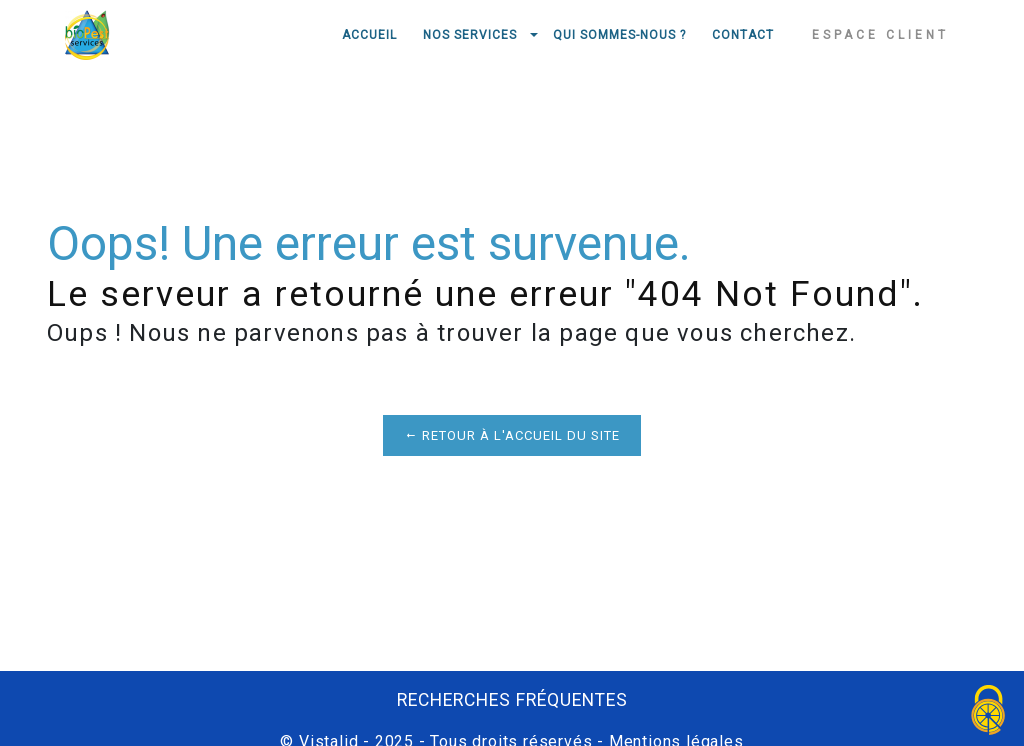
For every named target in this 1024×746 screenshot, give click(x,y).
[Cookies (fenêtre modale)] (989, 711)
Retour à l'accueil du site (512, 435)
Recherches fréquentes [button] (512, 700)
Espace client (880, 35)
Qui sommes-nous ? (619, 35)
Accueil (369, 35)
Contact (743, 35)
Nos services (470, 35)
